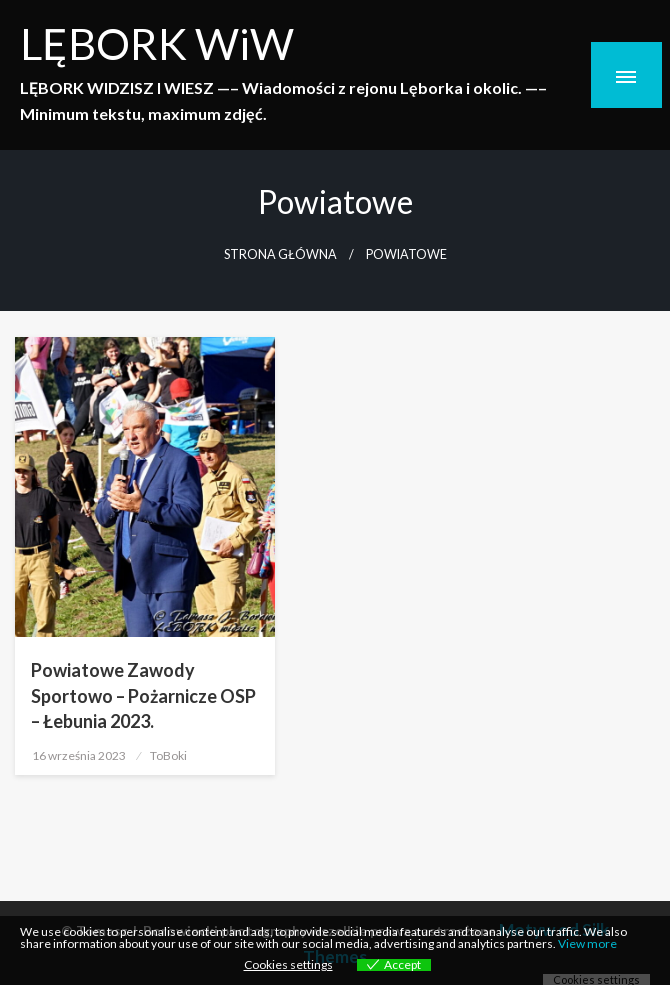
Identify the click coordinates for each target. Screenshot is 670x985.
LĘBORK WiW (157, 43)
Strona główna (280, 254)
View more (587, 943)
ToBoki (168, 755)
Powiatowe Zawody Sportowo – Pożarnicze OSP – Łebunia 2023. (143, 695)
